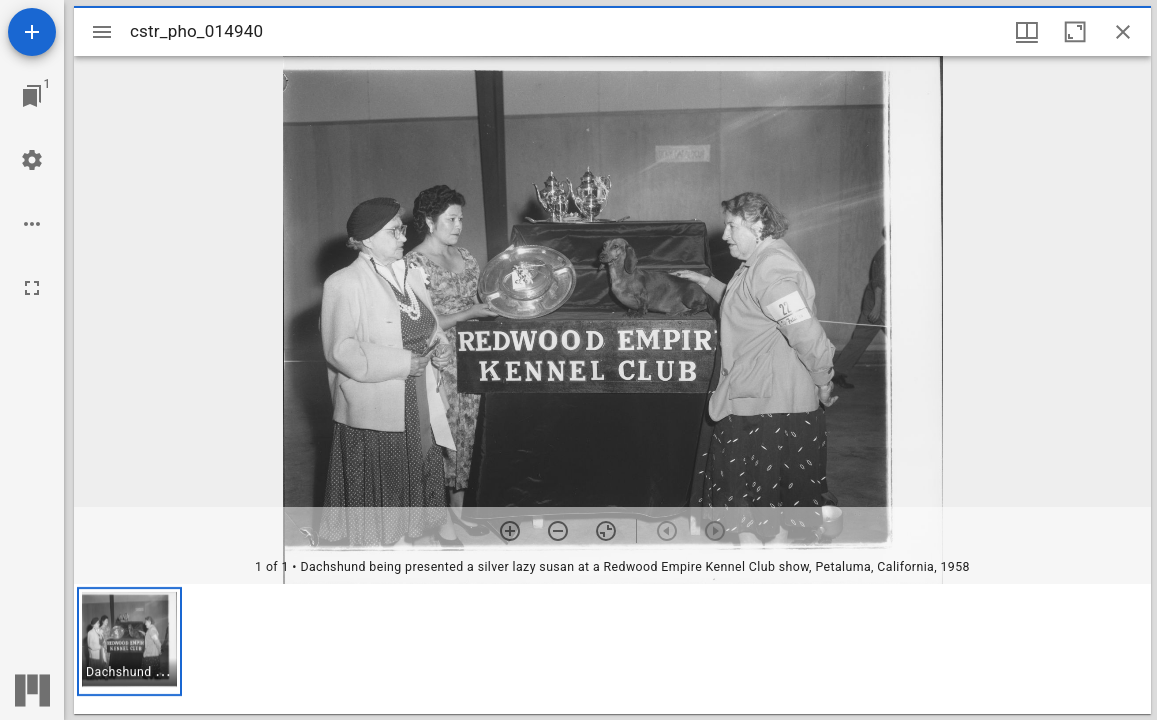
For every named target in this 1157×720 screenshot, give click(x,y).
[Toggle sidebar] (102, 32)
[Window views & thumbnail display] (1027, 32)
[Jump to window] (32, 96)
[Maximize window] (1075, 32)
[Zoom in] (510, 531)
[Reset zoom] (606, 531)
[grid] (612, 649)
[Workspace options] (32, 224)
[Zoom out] (558, 531)
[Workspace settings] (32, 160)
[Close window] (1123, 32)
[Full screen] (32, 288)
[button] (129, 641)
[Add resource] (32, 32)
